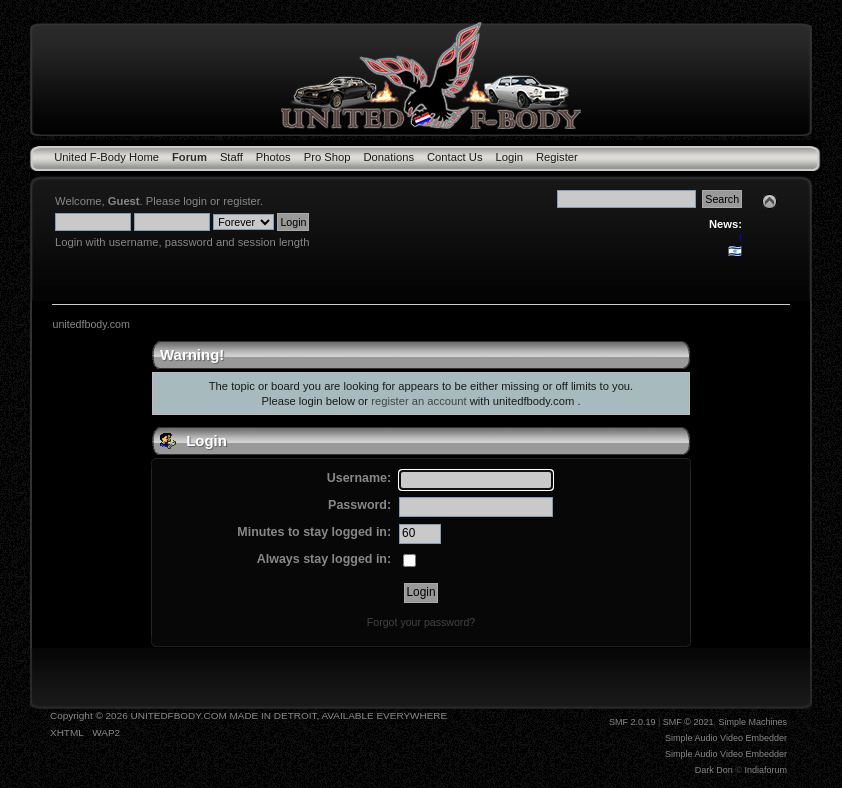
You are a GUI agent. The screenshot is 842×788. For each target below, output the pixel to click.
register (241, 201)
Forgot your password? (421, 622)
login (195, 201)
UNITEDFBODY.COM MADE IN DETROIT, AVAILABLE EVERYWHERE (289, 715)
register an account (418, 401)
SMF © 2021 (688, 722)
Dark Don (714, 770)
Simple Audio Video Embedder (726, 738)
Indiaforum (765, 770)
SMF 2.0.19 (632, 722)
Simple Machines (752, 722)
